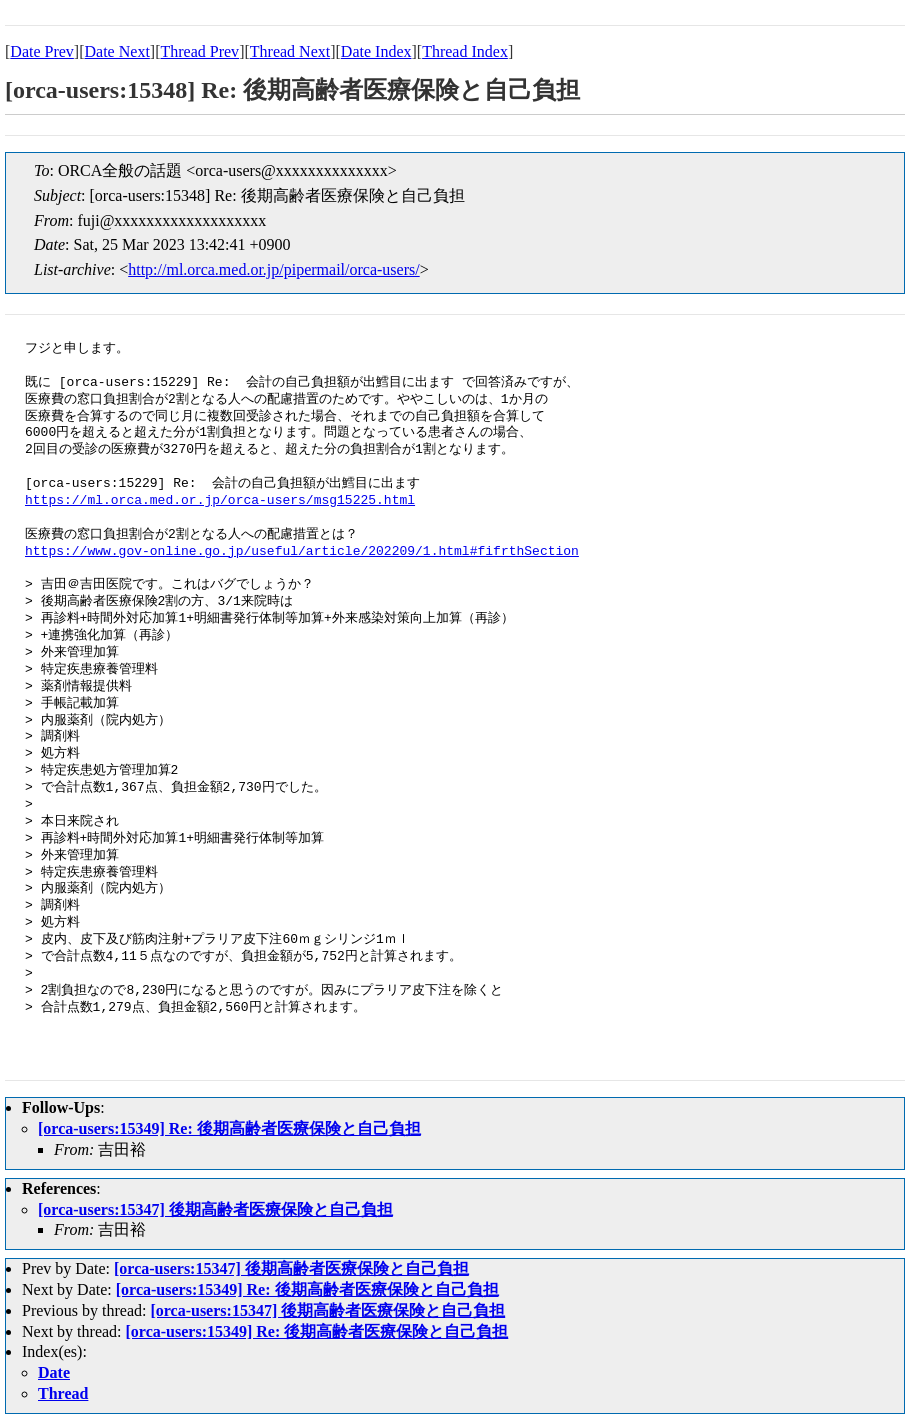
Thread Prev (199, 51)
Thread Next (290, 51)
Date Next (117, 51)
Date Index (376, 51)
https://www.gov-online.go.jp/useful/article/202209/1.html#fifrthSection (302, 552)
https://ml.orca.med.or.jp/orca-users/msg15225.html (220, 501)
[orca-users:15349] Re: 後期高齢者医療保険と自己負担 (229, 1128)
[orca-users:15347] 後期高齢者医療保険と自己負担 (215, 1209)
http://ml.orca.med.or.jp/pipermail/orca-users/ (273, 269)
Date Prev (42, 51)
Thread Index (465, 51)
